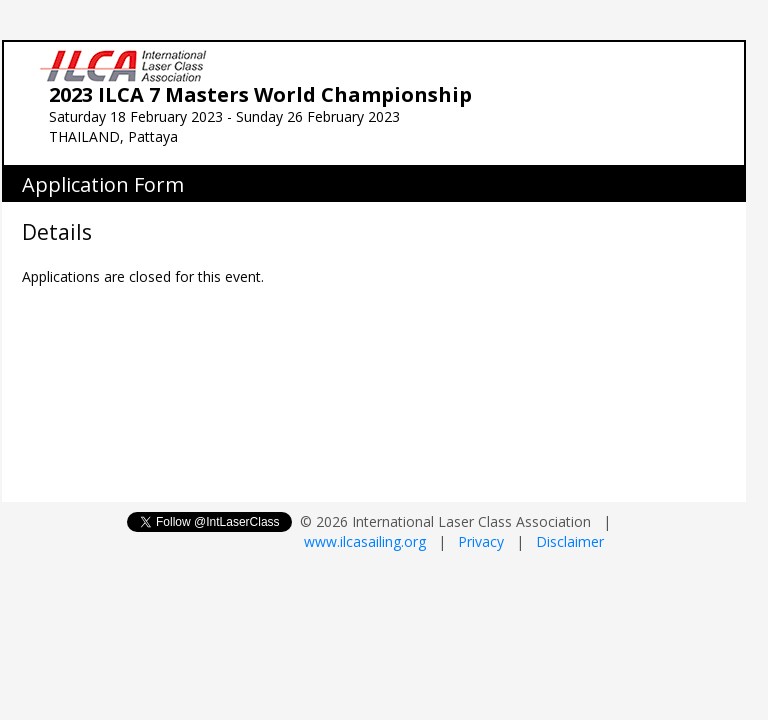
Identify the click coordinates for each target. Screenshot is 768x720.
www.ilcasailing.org (365, 541)
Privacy (481, 541)
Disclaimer (570, 541)
